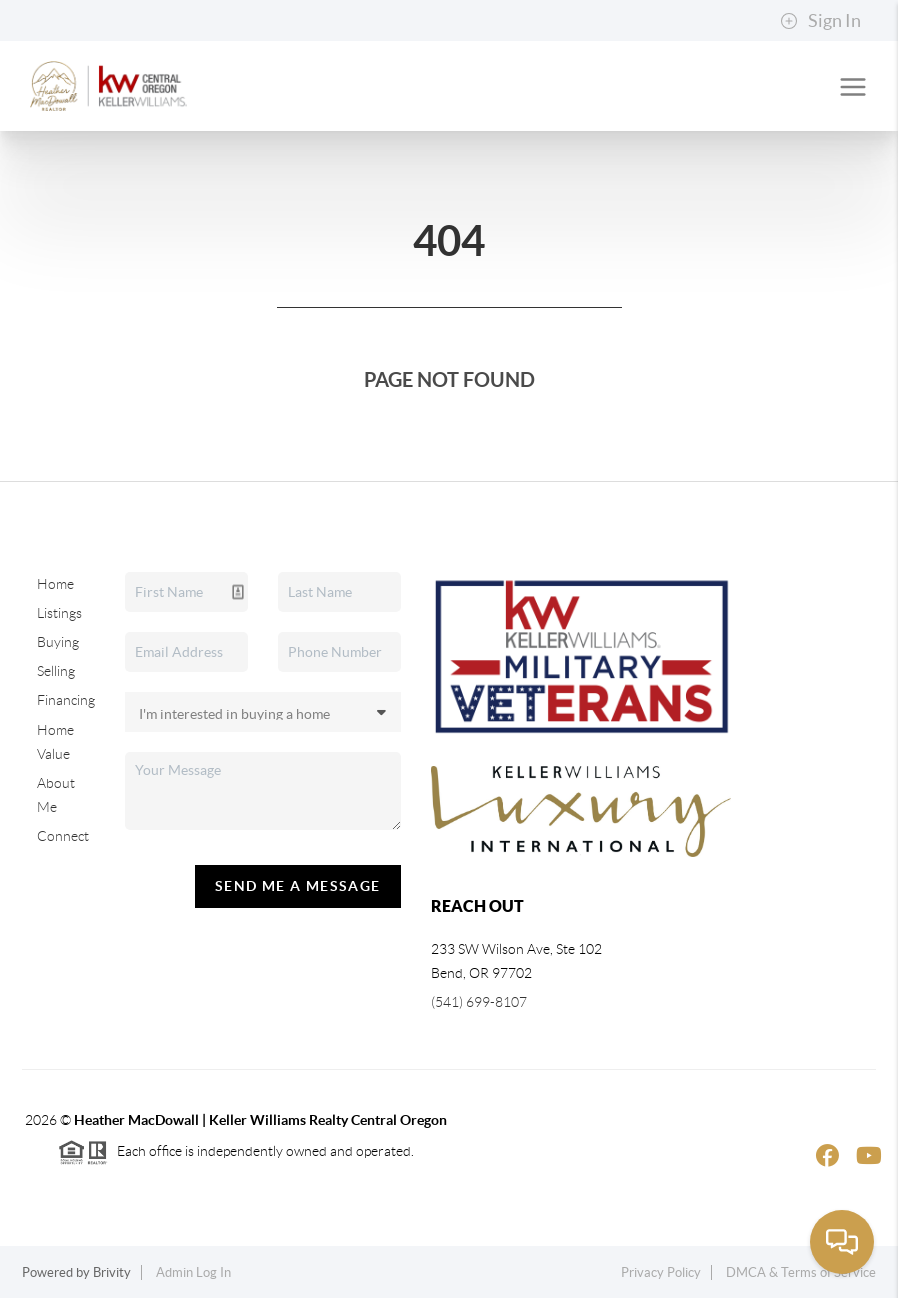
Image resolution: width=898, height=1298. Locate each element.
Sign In (820, 21)
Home (55, 584)
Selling (56, 671)
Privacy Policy (661, 1272)
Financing (66, 700)
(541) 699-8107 (479, 1002)
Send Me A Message (298, 886)
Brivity (112, 1272)
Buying (58, 642)
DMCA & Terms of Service (801, 1272)
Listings (59, 613)
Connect (63, 836)
